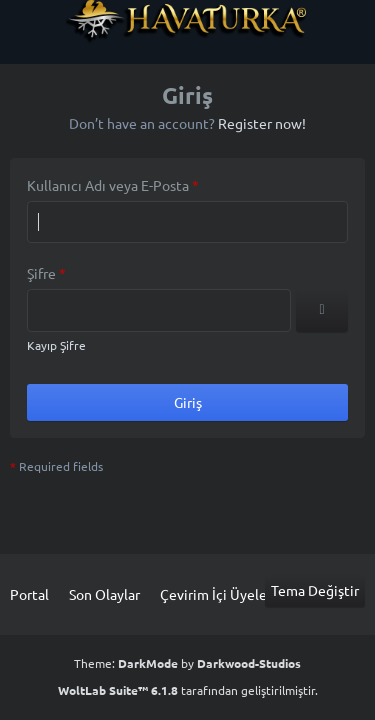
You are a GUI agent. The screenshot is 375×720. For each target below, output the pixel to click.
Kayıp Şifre (56, 345)
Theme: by (187, 663)
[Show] (322, 310)
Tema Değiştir (315, 590)
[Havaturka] (187, 21)
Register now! (262, 123)
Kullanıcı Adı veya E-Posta (108, 185)
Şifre (41, 273)
